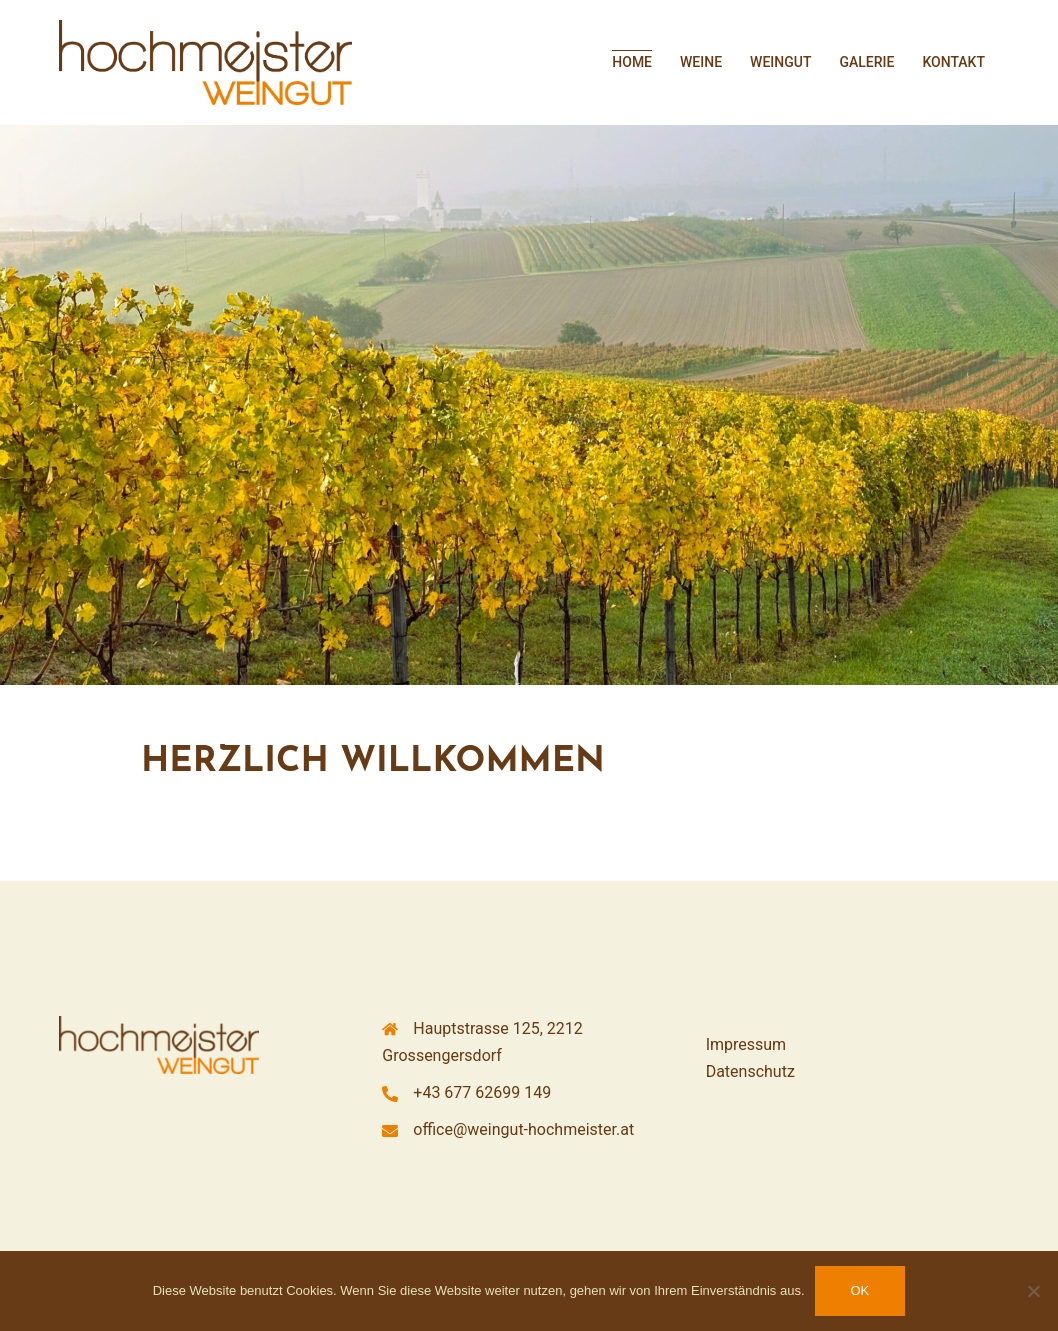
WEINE (701, 62)
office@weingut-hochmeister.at (523, 1129)
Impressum (746, 1044)
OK (860, 1290)
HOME (632, 62)
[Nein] (1033, 1291)
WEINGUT (780, 62)
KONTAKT (953, 62)
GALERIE (866, 62)
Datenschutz (750, 1071)
